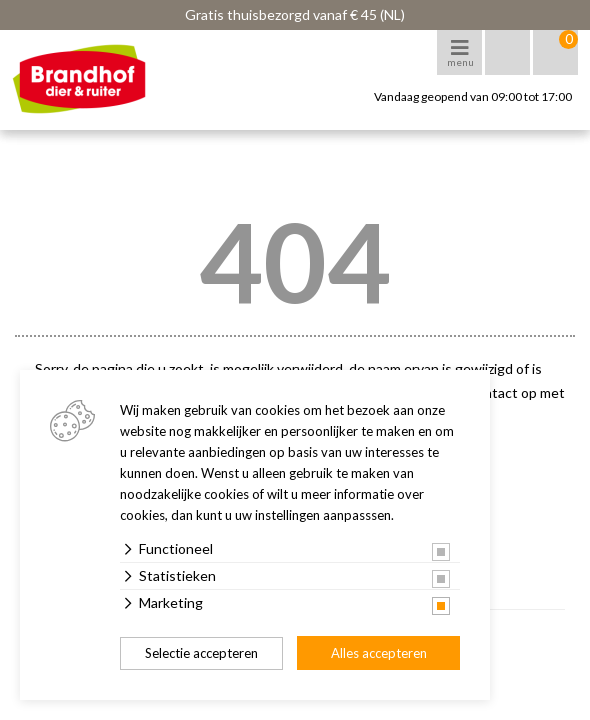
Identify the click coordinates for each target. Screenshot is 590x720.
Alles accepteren (379, 653)
